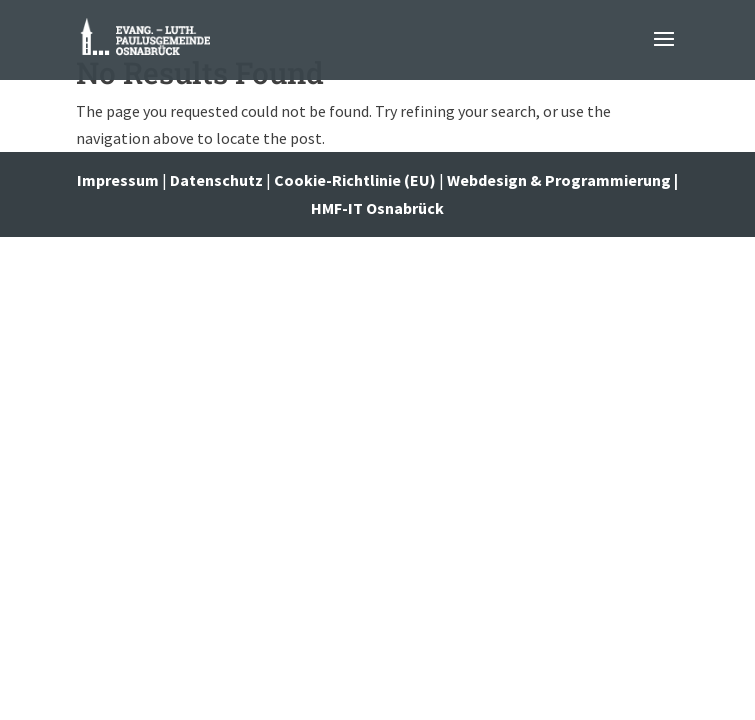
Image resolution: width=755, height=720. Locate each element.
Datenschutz (216, 180)
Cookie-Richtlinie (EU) (355, 180)
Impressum (119, 180)
